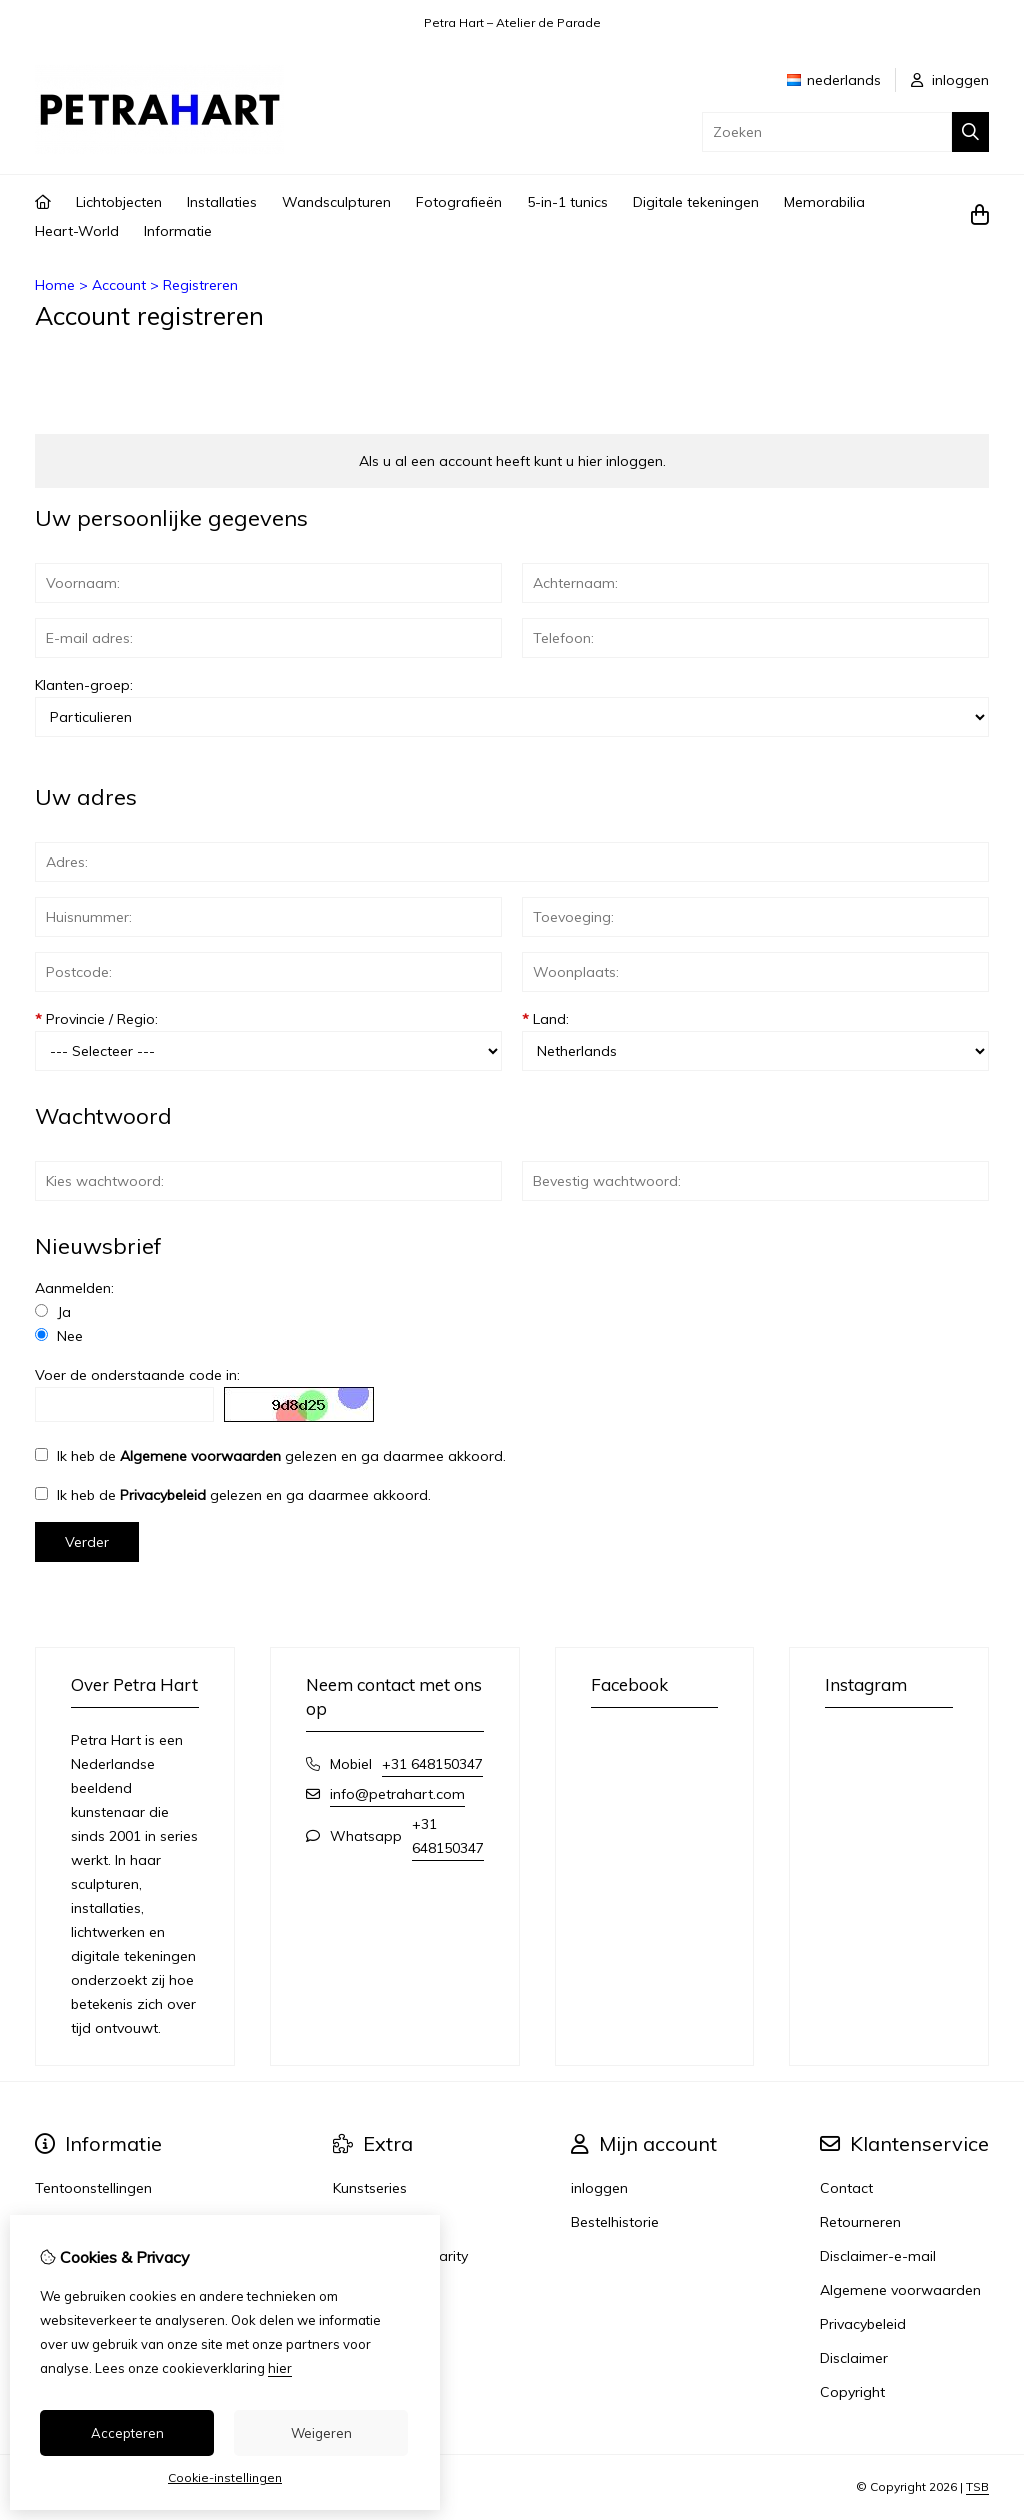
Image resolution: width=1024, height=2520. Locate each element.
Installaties (222, 202)
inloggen (950, 80)
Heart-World (77, 231)
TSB (977, 2486)
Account (119, 285)
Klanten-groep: (84, 685)
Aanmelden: (74, 1288)
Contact (846, 2188)
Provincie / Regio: (96, 1019)
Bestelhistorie (615, 2222)
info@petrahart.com (397, 1794)
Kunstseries (370, 2188)
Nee (59, 1336)
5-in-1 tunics (567, 202)
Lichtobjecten (119, 202)
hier (280, 2368)
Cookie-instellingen (225, 2477)
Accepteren (127, 2433)
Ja (53, 1312)
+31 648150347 (432, 1764)
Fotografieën (459, 202)
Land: (545, 1019)
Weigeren (321, 2433)
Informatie (178, 231)
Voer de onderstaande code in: (137, 1375)
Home (55, 285)
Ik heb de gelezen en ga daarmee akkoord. (270, 1456)
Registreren (200, 285)
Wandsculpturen (336, 202)
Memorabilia (824, 202)
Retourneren (860, 2222)
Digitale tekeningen (696, 202)
